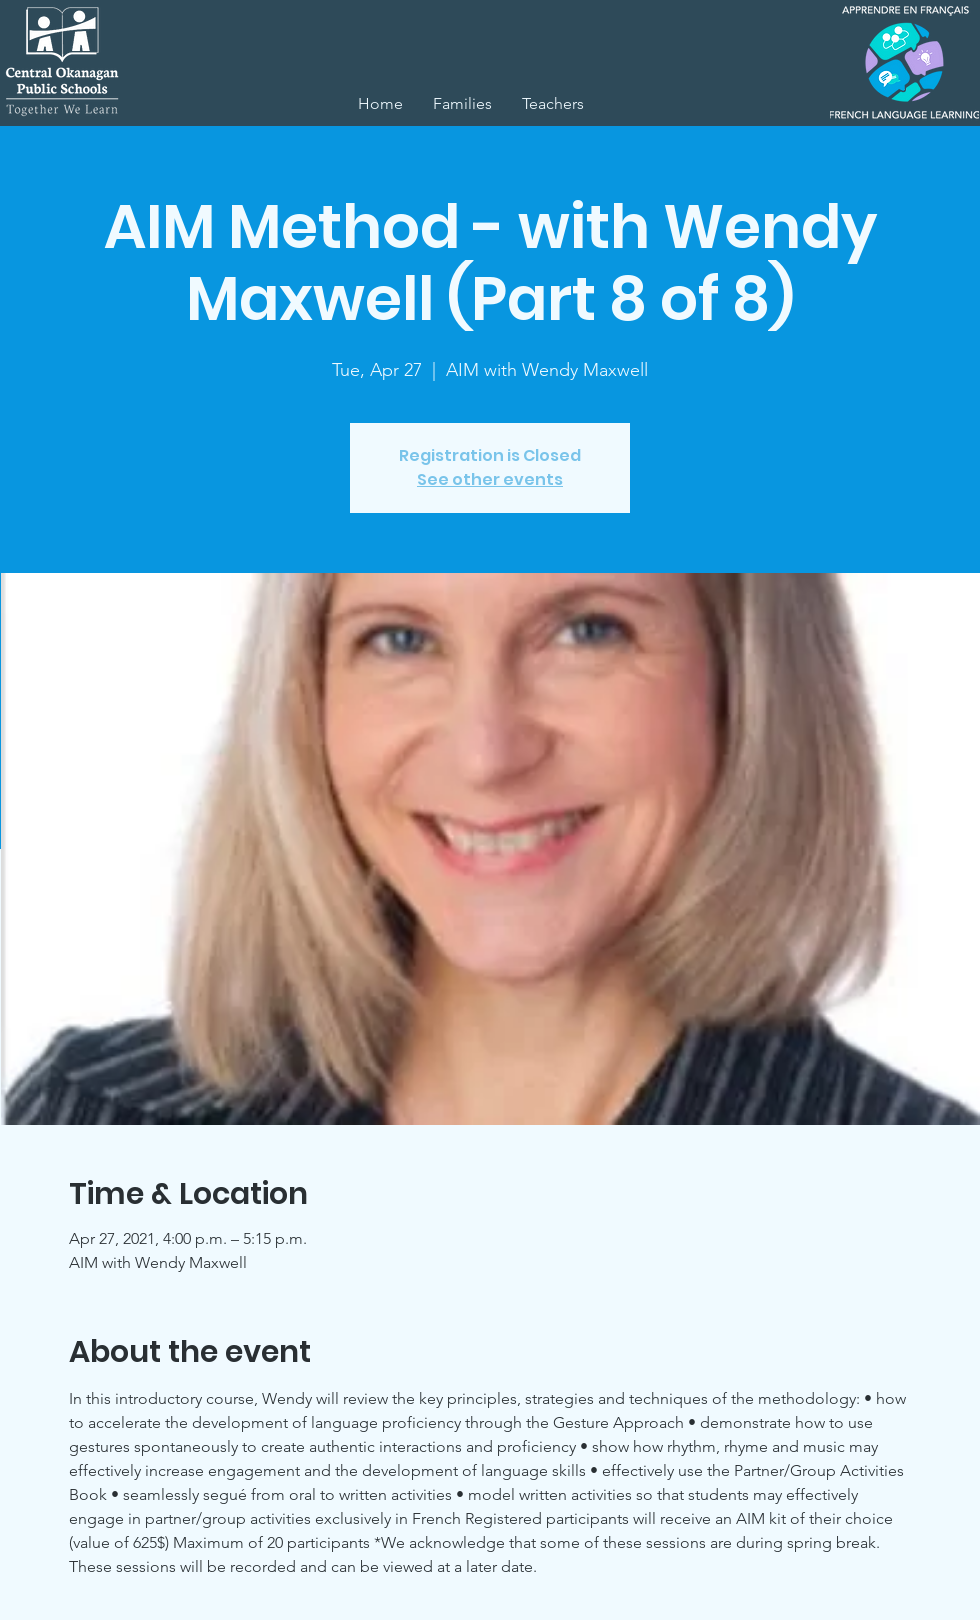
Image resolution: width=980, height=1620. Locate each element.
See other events (490, 479)
